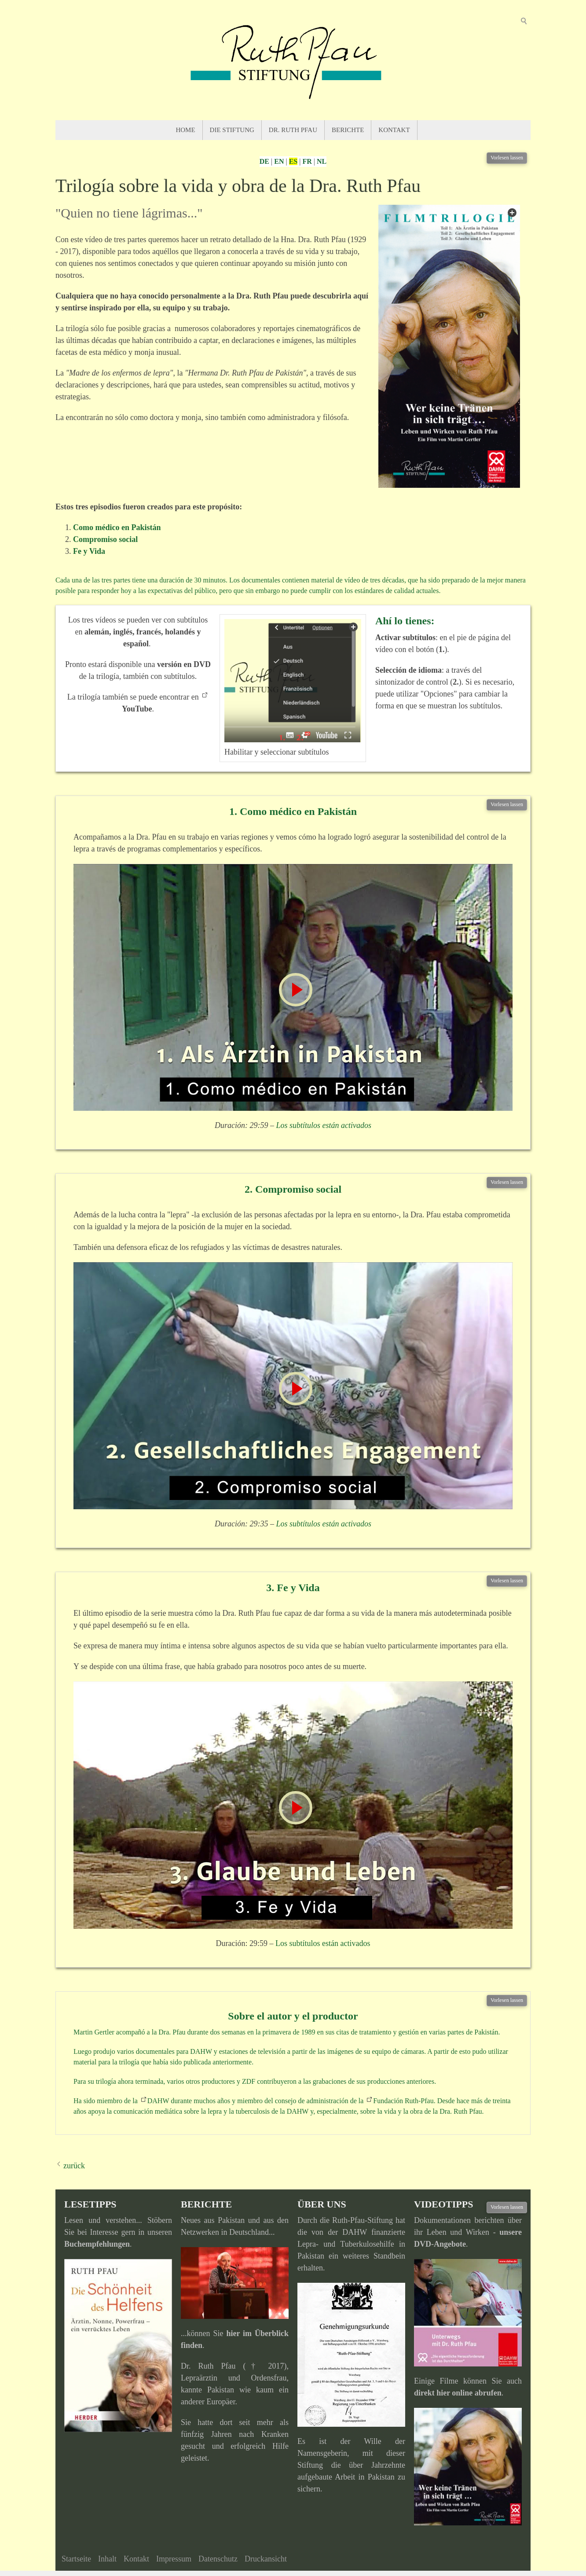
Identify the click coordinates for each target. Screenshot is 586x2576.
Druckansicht (266, 2558)
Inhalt (107, 2558)
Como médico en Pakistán (117, 527)
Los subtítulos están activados (323, 1125)
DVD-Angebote (440, 2244)
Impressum (173, 2558)
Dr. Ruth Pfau (293, 129)
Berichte (348, 129)
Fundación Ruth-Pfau (403, 2100)
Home (185, 129)
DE (264, 161)
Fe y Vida (89, 551)
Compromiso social (105, 539)
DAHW (158, 2100)
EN (279, 161)
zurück (74, 2165)
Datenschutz (218, 2558)
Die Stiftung (232, 129)
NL (321, 161)
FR (306, 161)
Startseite (76, 2558)
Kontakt (394, 129)
